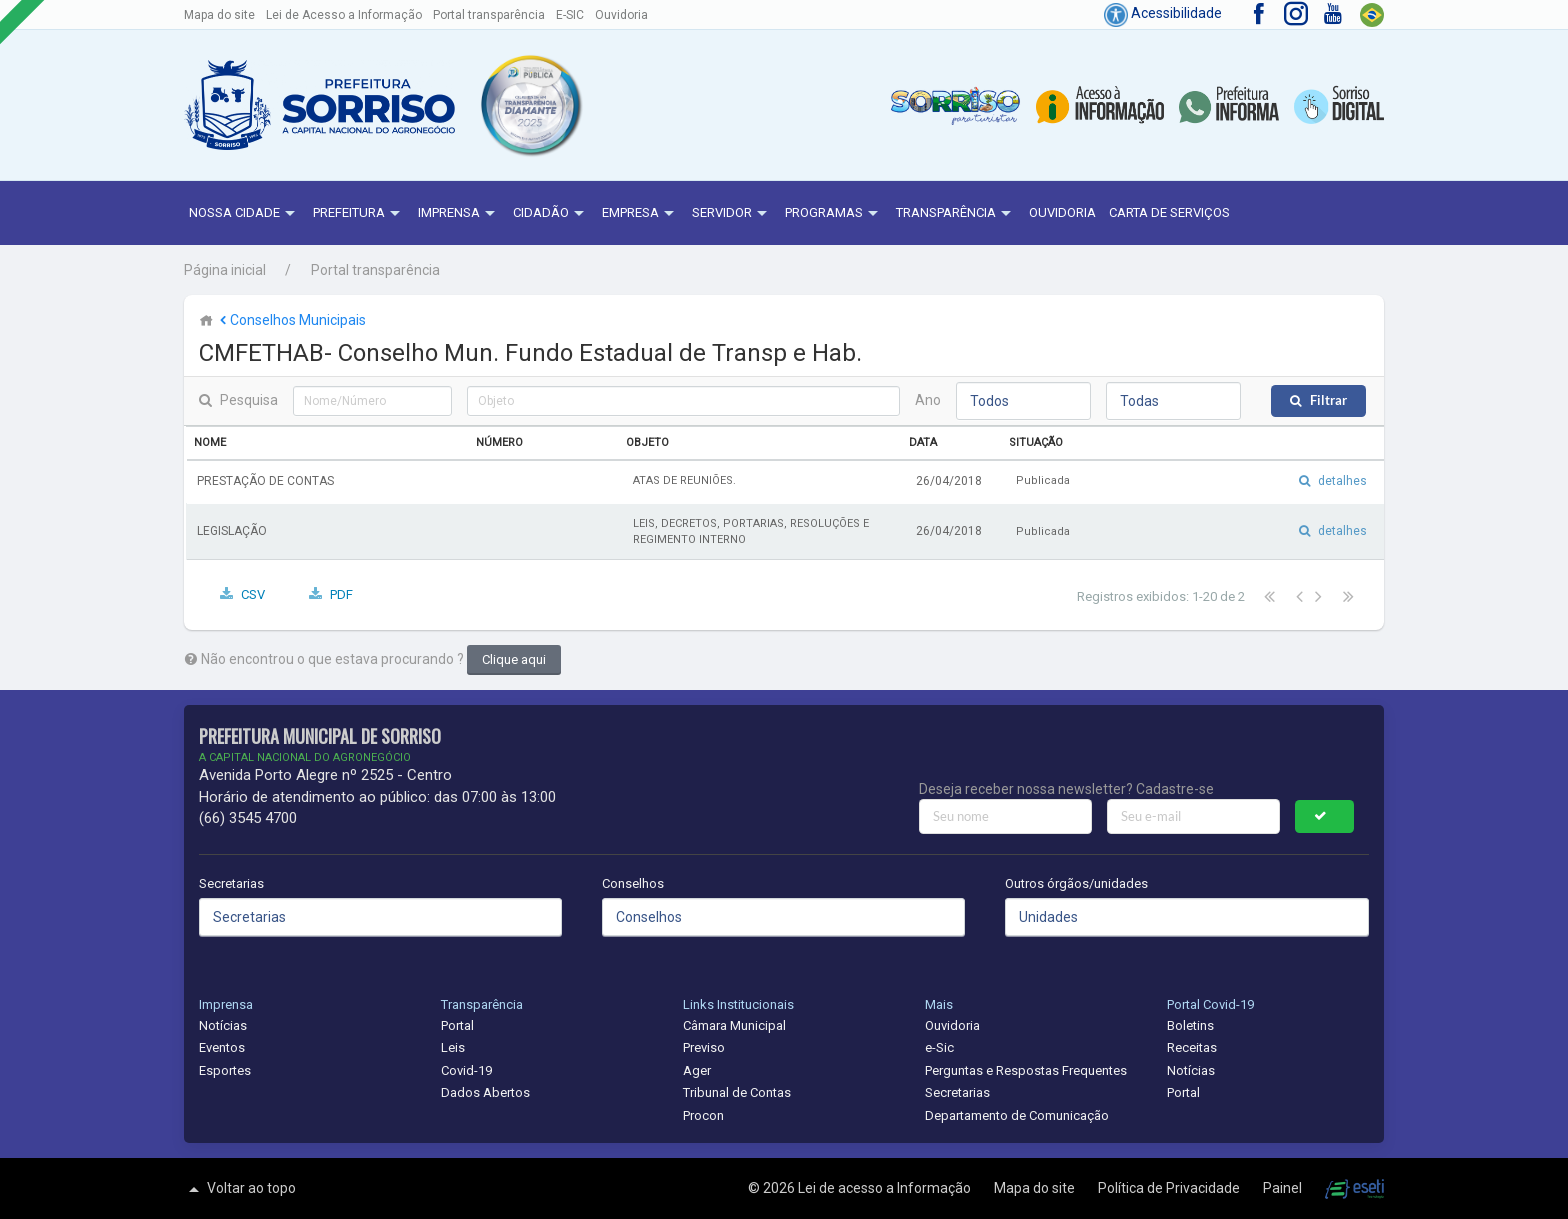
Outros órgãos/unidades (1076, 883)
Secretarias (231, 883)
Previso (704, 1047)
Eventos (222, 1047)
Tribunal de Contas (737, 1092)
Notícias (223, 1025)
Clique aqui (514, 659)
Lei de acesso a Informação (886, 1188)
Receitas (1192, 1047)
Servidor (732, 214)
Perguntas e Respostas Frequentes (1026, 1070)
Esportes (225, 1070)
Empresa (640, 214)
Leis (453, 1047)
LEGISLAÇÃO (232, 531)
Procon (703, 1115)
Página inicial (225, 270)
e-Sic (939, 1047)
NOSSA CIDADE (244, 214)
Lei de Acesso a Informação (344, 15)
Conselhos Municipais (291, 320)
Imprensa (459, 214)
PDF (341, 594)
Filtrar (1328, 400)
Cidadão (551, 214)
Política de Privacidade (1170, 1188)
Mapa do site (219, 15)
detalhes (1342, 481)
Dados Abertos (485, 1092)
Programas (834, 214)
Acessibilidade (1163, 13)
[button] (530, 105)
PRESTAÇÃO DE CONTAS (265, 481)
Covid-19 (466, 1070)
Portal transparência (489, 15)
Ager (697, 1070)
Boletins (1190, 1025)
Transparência (956, 214)
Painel (1284, 1188)
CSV (253, 594)
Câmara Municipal (734, 1025)
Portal (457, 1025)
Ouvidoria (621, 15)
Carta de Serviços (1169, 212)
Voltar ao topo (240, 1189)
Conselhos (633, 883)
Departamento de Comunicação (1017, 1115)
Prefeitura (359, 214)
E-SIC (570, 15)
